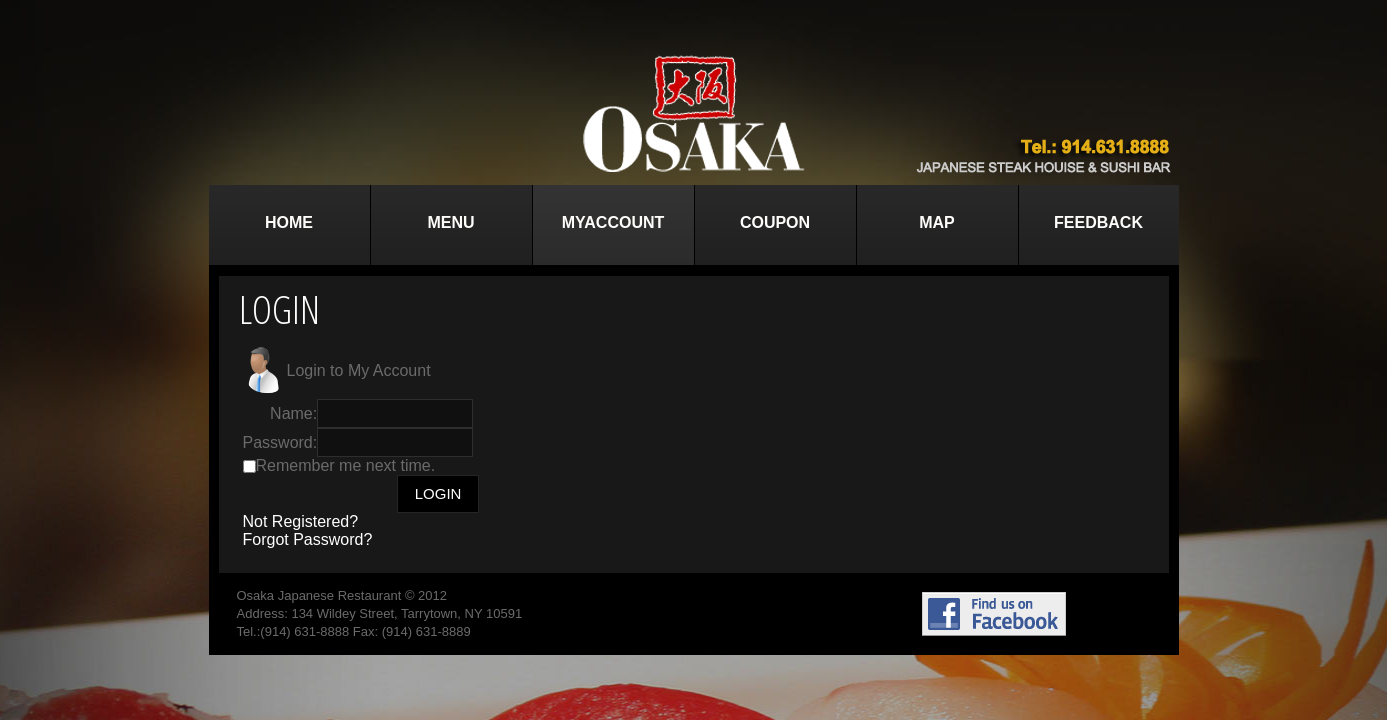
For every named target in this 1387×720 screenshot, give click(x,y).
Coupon (775, 222)
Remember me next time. (346, 465)
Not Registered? (301, 521)
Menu (450, 222)
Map (937, 222)
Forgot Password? (308, 539)
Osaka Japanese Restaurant (319, 595)
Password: (280, 442)
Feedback (1098, 222)
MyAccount (613, 222)
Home (289, 222)
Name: (293, 413)
